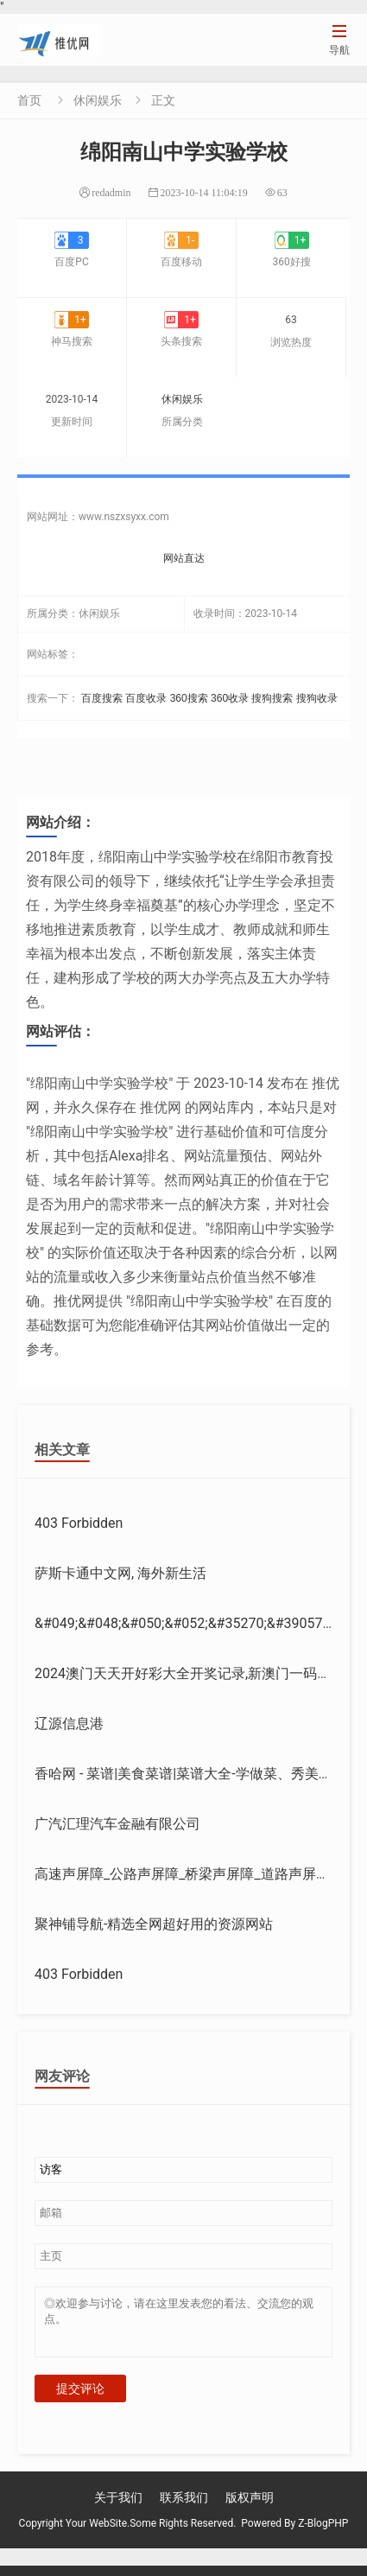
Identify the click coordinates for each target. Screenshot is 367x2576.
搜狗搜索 (272, 698)
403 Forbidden (79, 1523)
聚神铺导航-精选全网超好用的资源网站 (154, 1924)
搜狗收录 (317, 698)
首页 (29, 100)
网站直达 (184, 558)
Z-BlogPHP (323, 2534)
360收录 (230, 698)
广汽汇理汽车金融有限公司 (117, 1824)
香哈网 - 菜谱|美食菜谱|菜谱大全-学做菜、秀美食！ (190, 1773)
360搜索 (189, 698)
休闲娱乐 (97, 100)
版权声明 (249, 2508)
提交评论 (80, 2399)
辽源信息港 (69, 1723)
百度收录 (146, 698)
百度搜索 (102, 698)
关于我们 (118, 2508)
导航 (339, 39)
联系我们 (184, 2508)
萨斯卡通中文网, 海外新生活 (120, 1573)
